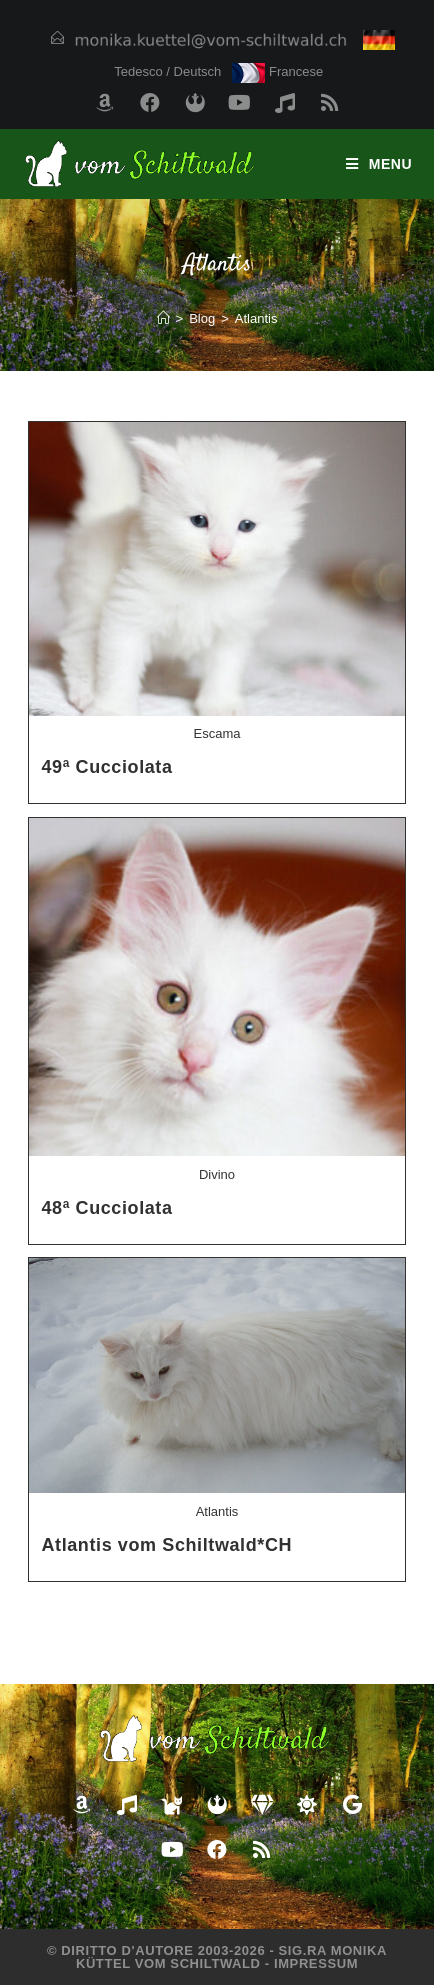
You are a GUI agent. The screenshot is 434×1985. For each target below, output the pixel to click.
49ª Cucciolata (106, 767)
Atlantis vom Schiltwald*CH (166, 1545)
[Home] (163, 318)
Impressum (316, 1963)
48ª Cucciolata (106, 1208)
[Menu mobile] (379, 164)
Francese (277, 71)
